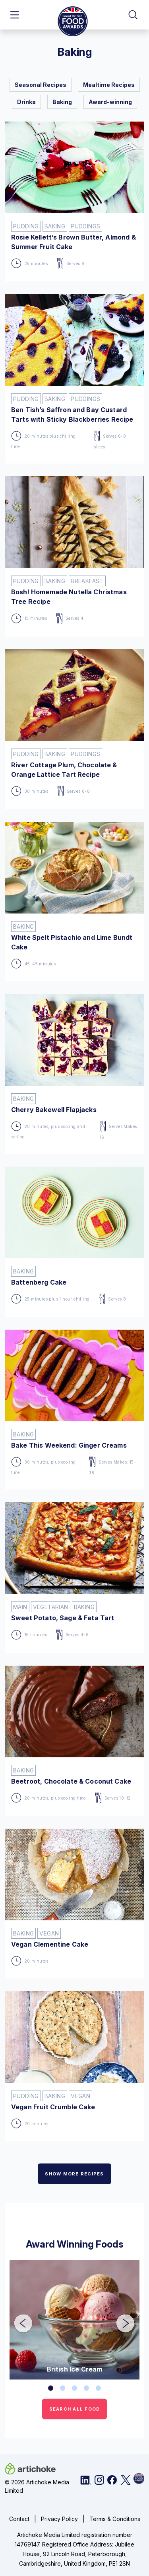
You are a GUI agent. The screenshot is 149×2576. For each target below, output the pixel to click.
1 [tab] (51, 2388)
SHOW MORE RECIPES (74, 2174)
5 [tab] (99, 2388)
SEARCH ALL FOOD (74, 2409)
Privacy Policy (59, 2518)
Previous (17, 2318)
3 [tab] (75, 2388)
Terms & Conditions (114, 2518)
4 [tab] (87, 2388)
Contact (19, 2518)
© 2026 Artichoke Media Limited (37, 2486)
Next (120, 2318)
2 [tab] (63, 2388)
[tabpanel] (74, 2320)
